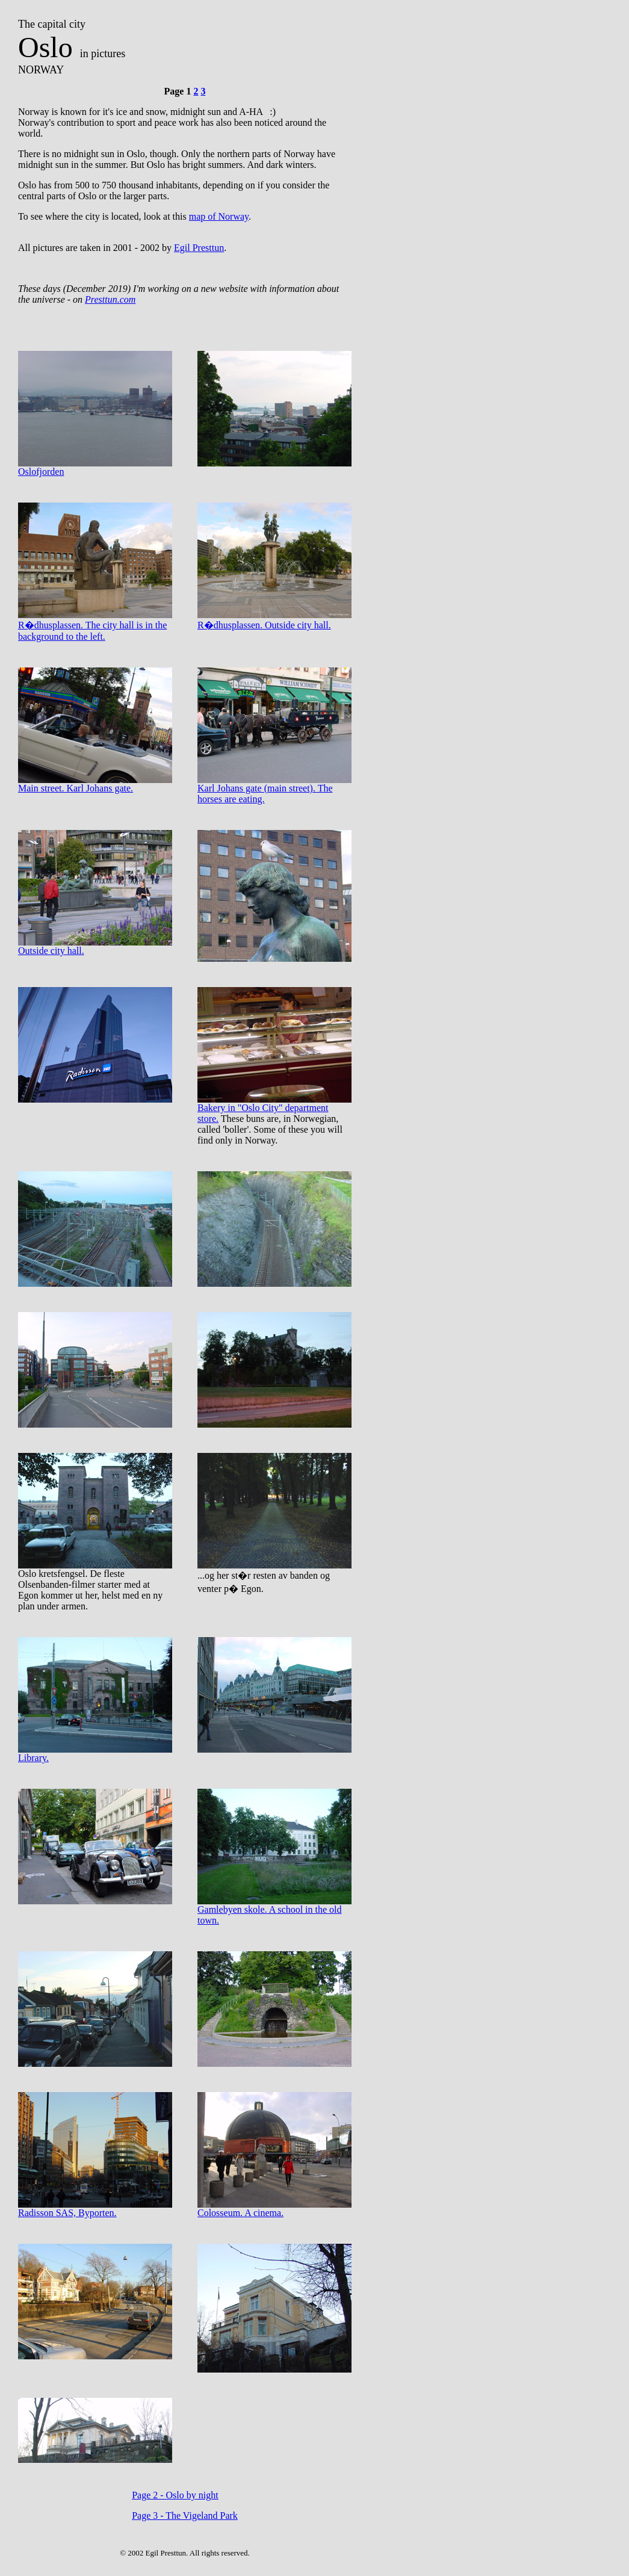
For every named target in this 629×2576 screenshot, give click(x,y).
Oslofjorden (95, 467)
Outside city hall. (95, 946)
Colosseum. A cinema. (274, 2208)
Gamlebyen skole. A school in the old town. (274, 1910)
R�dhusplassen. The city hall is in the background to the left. (95, 626)
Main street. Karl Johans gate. (95, 784)
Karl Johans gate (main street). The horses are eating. (274, 789)
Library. (95, 1753)
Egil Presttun (199, 248)
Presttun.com (110, 299)
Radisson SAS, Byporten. (95, 2208)
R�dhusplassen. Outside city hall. (274, 620)
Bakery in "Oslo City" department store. (274, 1109)
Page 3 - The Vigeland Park (185, 2515)
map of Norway (219, 216)
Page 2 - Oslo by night (175, 2495)
